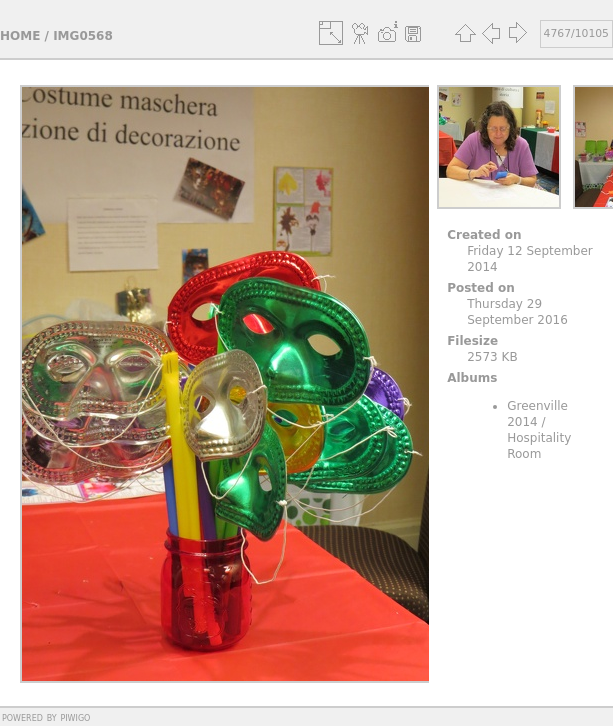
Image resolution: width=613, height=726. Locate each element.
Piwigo (75, 717)
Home (20, 36)
